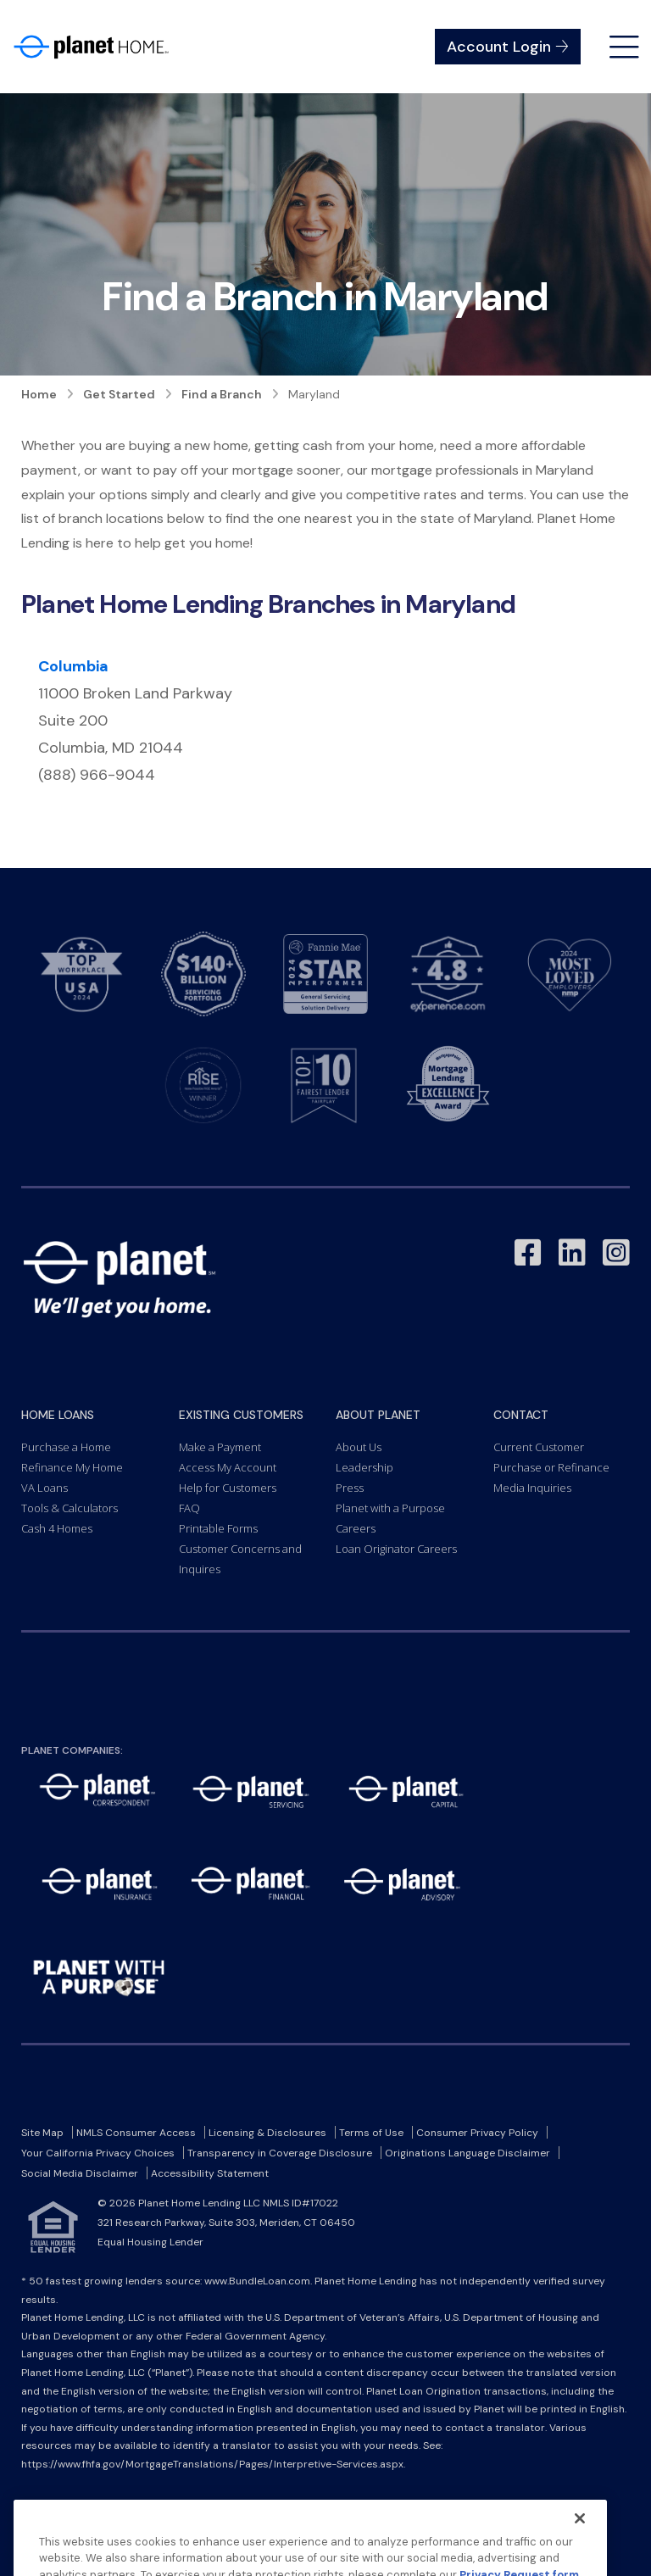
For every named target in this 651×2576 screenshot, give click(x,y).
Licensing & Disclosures (267, 2132)
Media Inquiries (532, 1487)
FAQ (189, 1508)
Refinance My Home (72, 1467)
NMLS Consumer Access (136, 2132)
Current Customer (538, 1447)
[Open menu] (624, 47)
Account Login (508, 46)
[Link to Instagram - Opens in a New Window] (616, 1253)
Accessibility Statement (210, 2173)
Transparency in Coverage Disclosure (279, 2153)
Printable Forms (218, 1528)
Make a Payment (220, 1447)
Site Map (42, 2132)
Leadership (364, 1467)
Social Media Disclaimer (79, 2173)
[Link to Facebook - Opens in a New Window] (528, 1253)
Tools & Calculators (69, 1508)
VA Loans (44, 1487)
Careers (356, 1528)
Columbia (73, 666)
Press (350, 1487)
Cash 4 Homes (56, 1528)
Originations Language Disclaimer (467, 2153)
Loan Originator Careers (396, 1548)
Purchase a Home (66, 1447)
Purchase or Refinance (551, 1467)
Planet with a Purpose (390, 1508)
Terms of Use (371, 2132)
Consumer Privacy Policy (477, 2132)
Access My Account (227, 1467)
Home (39, 394)
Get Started (119, 394)
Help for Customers (227, 1487)
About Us (358, 1447)
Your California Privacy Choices (98, 2153)
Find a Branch (221, 394)
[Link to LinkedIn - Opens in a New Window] (572, 1253)
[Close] (579, 2548)
